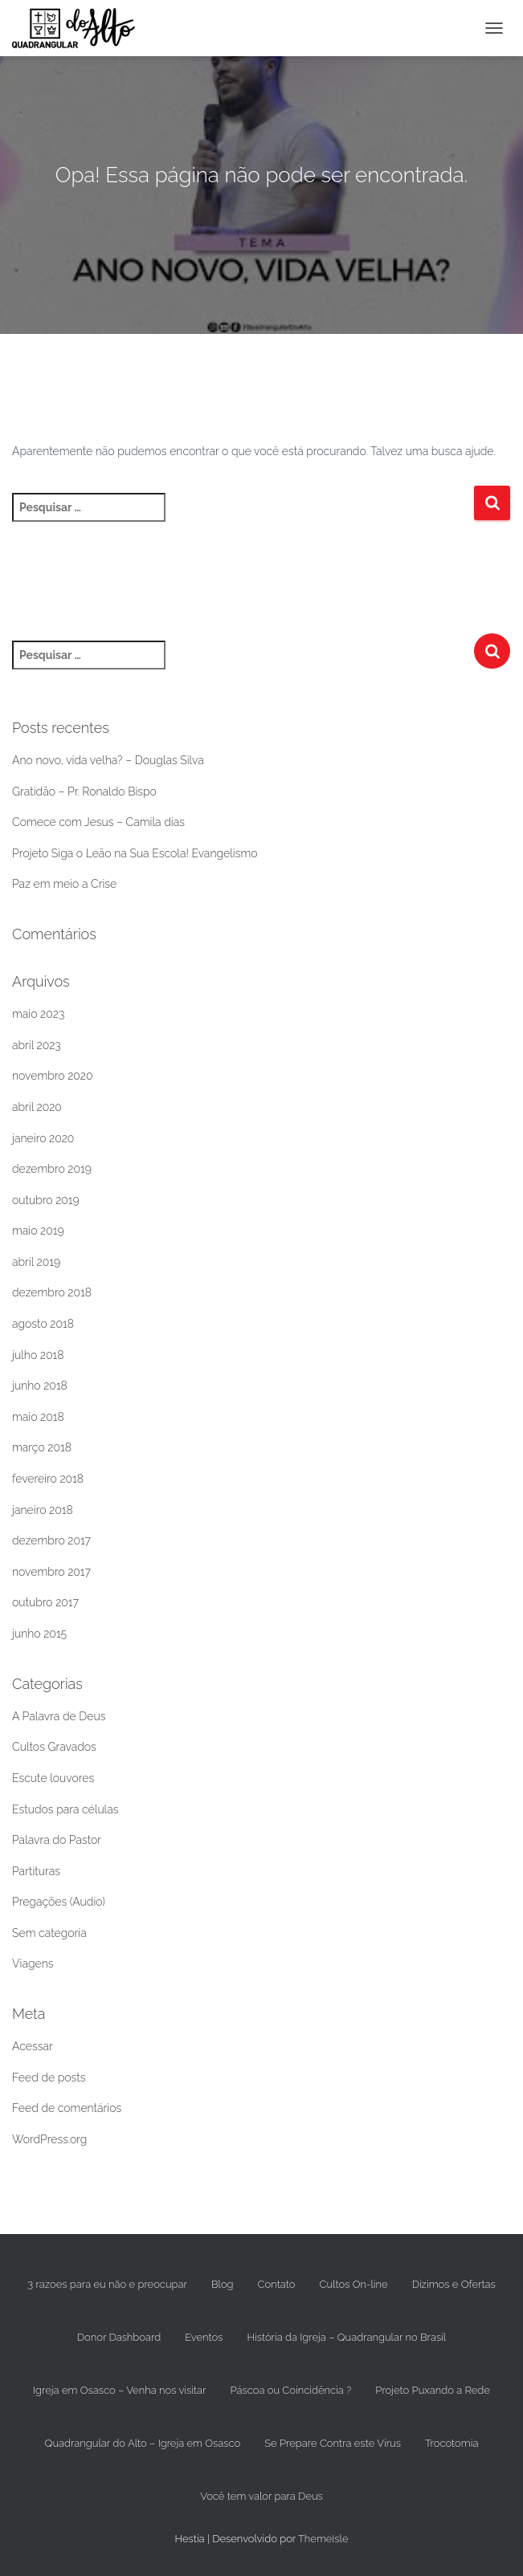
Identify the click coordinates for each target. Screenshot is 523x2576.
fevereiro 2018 (48, 1478)
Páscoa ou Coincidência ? (290, 2390)
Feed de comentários (66, 2108)
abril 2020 (37, 1107)
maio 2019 (38, 1230)
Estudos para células (65, 1809)
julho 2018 (37, 1355)
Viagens (32, 1963)
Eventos (204, 2337)
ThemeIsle (323, 2539)
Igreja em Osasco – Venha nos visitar (119, 2390)
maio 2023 (38, 1013)
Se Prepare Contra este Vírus (332, 2443)
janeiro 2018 (42, 1510)
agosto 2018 (43, 1323)
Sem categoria (49, 1933)
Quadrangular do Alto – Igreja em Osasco (143, 2443)
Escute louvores (53, 1778)
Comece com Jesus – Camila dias (98, 822)
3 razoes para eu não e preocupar (107, 2284)
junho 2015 (39, 1633)
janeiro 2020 (43, 1138)
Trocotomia (451, 2443)
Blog (222, 2284)
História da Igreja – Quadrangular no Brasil (346, 2337)
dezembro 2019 (52, 1168)
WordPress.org (49, 2139)
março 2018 (42, 1447)
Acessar (32, 2046)
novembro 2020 (52, 1075)
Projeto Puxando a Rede (432, 2390)
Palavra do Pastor (56, 1839)
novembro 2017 (51, 1571)
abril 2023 (36, 1045)
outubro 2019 (46, 1200)
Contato (277, 2284)
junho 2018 (39, 1385)
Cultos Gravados (54, 1746)
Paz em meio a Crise (64, 883)
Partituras (36, 1871)
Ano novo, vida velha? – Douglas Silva (108, 760)
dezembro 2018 (52, 1292)
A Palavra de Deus (58, 1716)
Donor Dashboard (119, 2337)
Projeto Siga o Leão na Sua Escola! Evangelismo (135, 853)
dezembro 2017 (51, 1540)
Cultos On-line (354, 2284)
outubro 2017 (45, 1602)
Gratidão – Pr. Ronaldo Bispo (84, 791)
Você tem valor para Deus (261, 2496)
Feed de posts (49, 2077)
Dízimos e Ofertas (454, 2284)
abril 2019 (36, 1261)
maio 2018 (38, 1416)
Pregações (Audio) (58, 1901)
